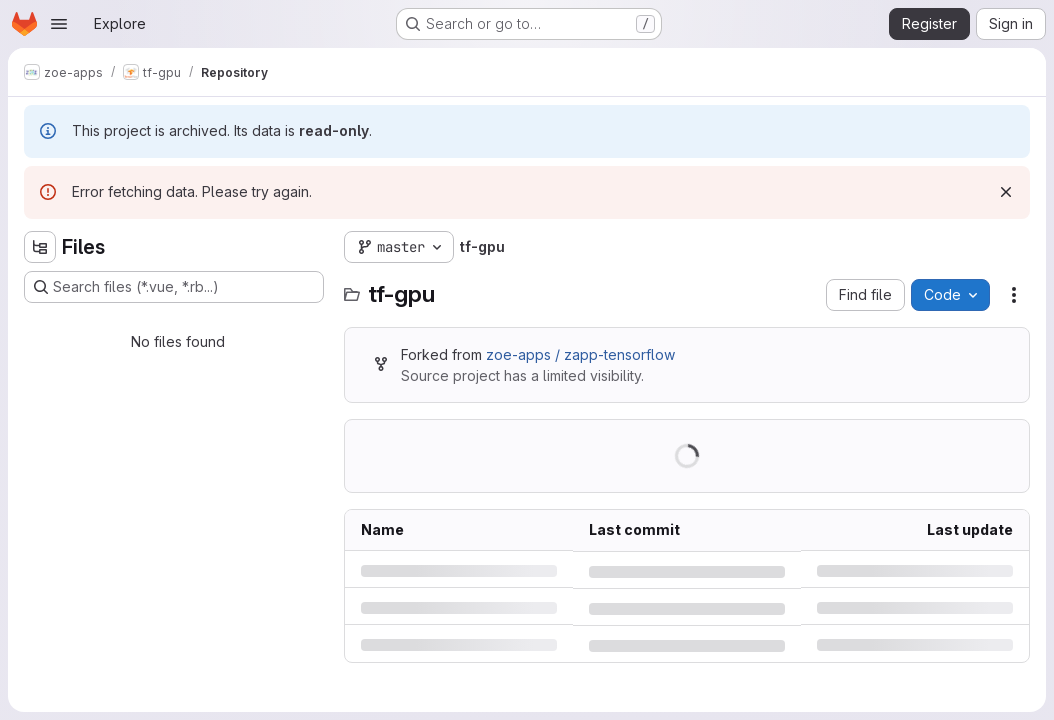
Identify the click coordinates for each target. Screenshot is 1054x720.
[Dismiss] (1006, 192)
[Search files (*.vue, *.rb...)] (174, 287)
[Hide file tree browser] (40, 247)
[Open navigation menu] (59, 24)
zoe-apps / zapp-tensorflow (580, 354)
